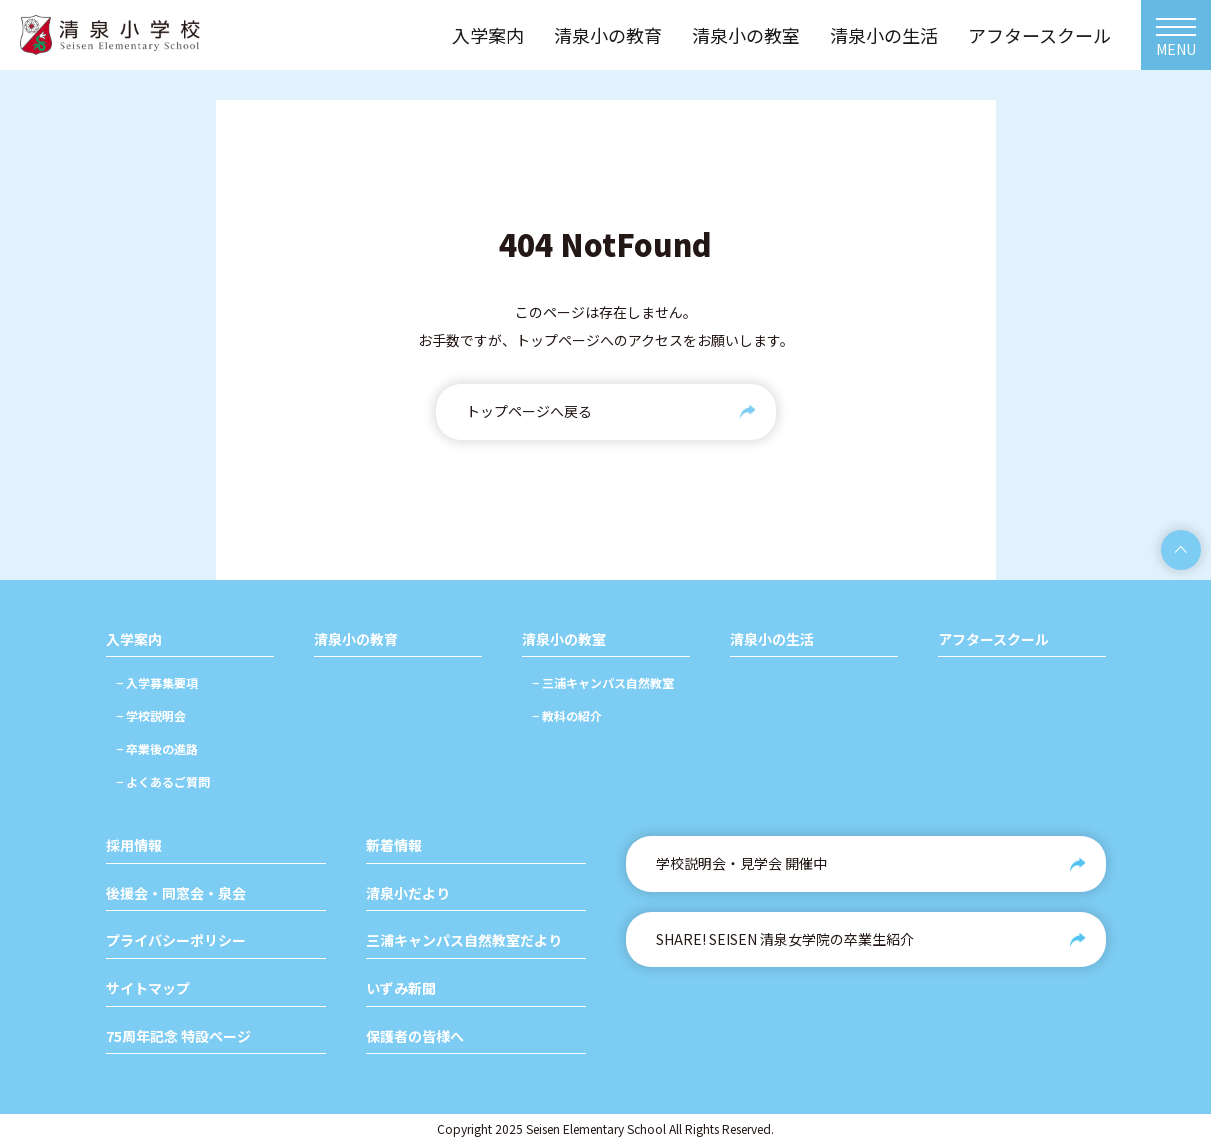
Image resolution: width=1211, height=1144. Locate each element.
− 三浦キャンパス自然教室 (603, 682)
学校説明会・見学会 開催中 (741, 863)
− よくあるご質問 (163, 781)
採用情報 (134, 845)
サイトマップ (148, 988)
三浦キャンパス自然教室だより (464, 940)
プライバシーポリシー (176, 940)
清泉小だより (408, 893)
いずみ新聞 (401, 988)
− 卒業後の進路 (157, 748)
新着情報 (394, 845)
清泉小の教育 (356, 639)
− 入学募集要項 (157, 682)
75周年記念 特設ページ (178, 1036)
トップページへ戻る (529, 411)
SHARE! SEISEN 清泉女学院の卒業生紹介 (785, 939)
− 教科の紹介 (567, 715)
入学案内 (134, 639)
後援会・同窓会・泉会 (176, 893)
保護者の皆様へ (415, 1036)
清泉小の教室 (564, 639)
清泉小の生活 (772, 639)
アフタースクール (993, 639)
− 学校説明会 (151, 715)
